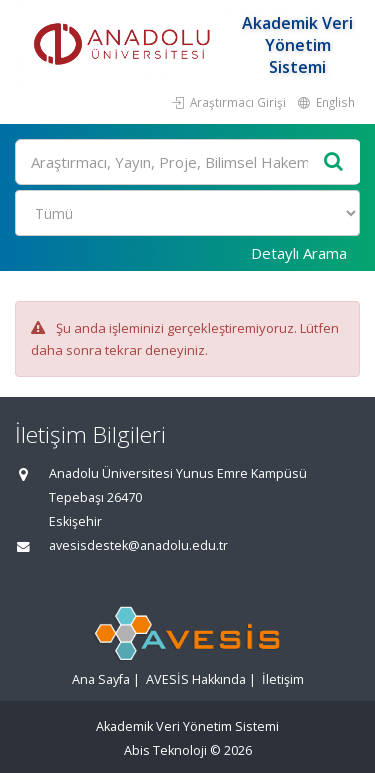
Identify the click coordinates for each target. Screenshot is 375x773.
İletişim (283, 679)
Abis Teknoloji (165, 750)
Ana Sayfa (101, 679)
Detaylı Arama (299, 253)
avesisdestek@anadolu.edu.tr (138, 545)
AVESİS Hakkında (196, 679)
